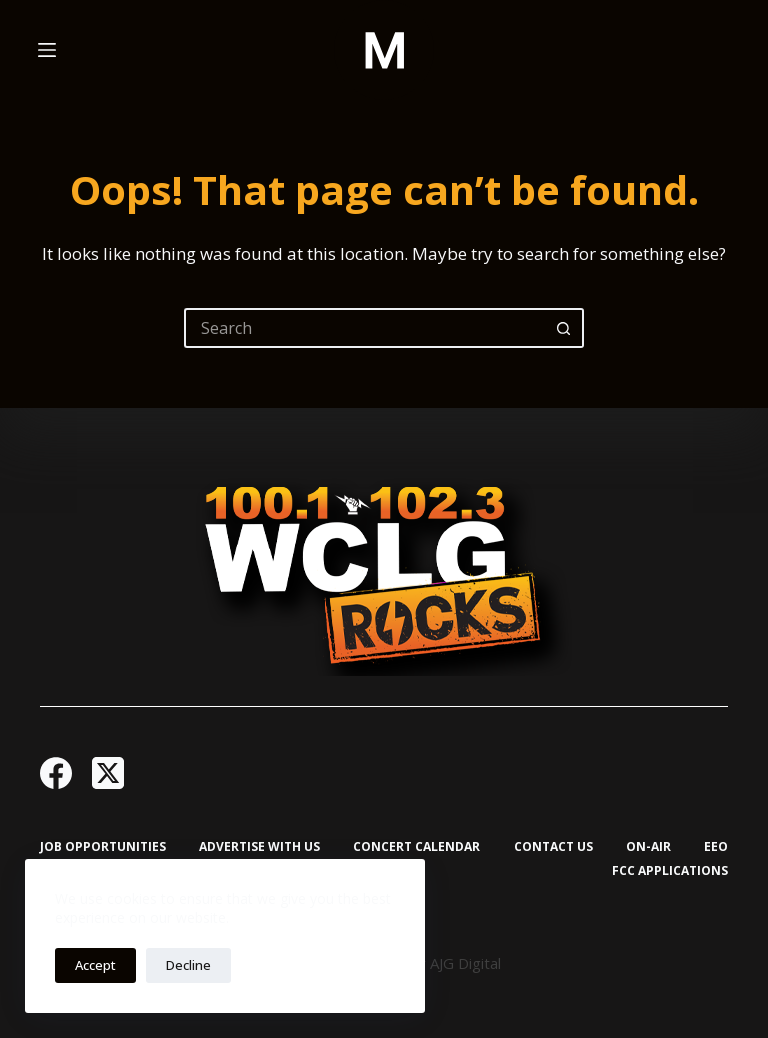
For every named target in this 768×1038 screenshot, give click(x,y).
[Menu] (47, 50)
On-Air (648, 847)
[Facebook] (56, 773)
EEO (716, 847)
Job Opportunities (103, 847)
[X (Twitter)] (108, 773)
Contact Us (553, 847)
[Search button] (564, 328)
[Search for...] (364, 328)
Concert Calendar (416, 847)
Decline (188, 965)
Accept (95, 965)
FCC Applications (670, 871)
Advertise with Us (259, 847)
